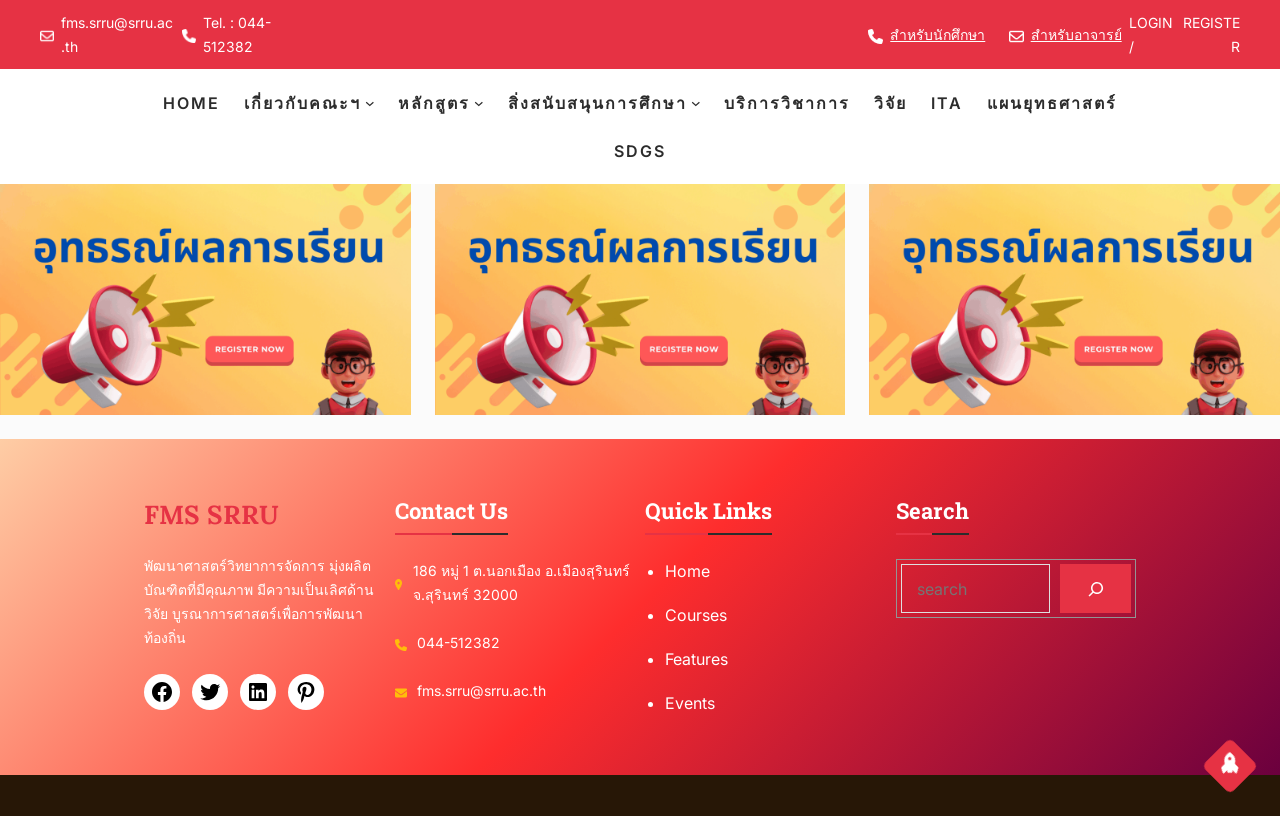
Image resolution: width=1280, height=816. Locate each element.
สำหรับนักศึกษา (937, 34)
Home (687, 571)
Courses (696, 615)
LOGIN (1151, 22)
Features (696, 659)
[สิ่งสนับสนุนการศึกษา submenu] (696, 103)
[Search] (1095, 588)
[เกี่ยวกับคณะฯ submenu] (370, 103)
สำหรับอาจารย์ (1076, 34)
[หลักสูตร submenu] (479, 103)
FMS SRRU (211, 514)
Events (690, 703)
